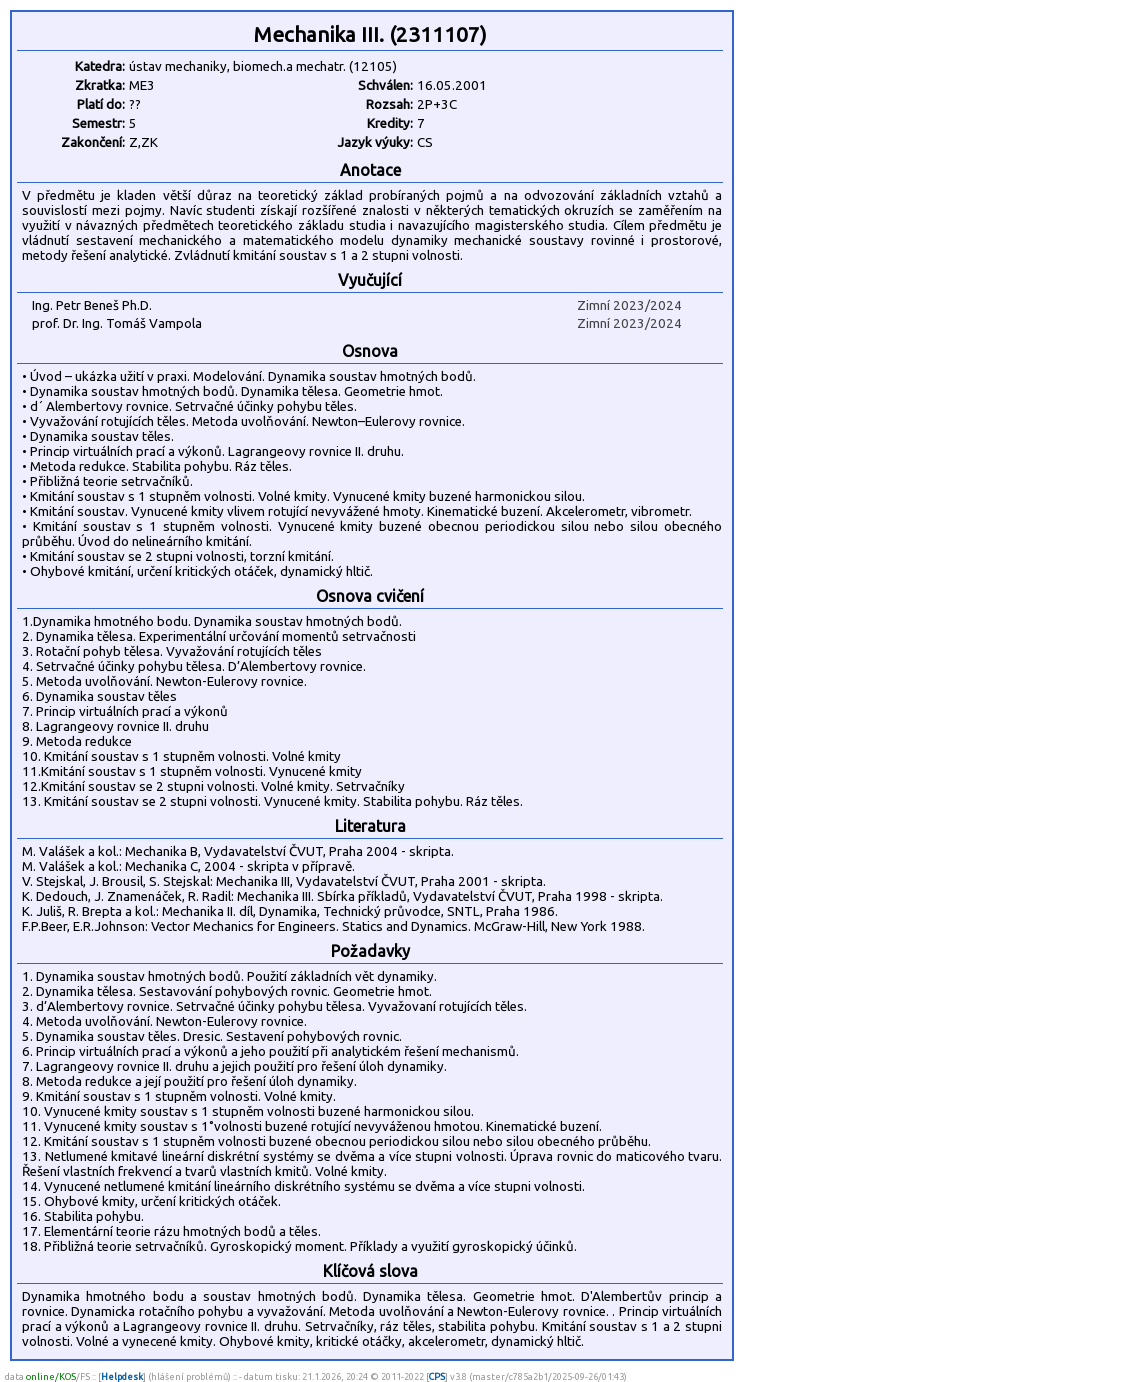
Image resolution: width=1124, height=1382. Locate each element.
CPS (437, 1376)
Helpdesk (122, 1376)
